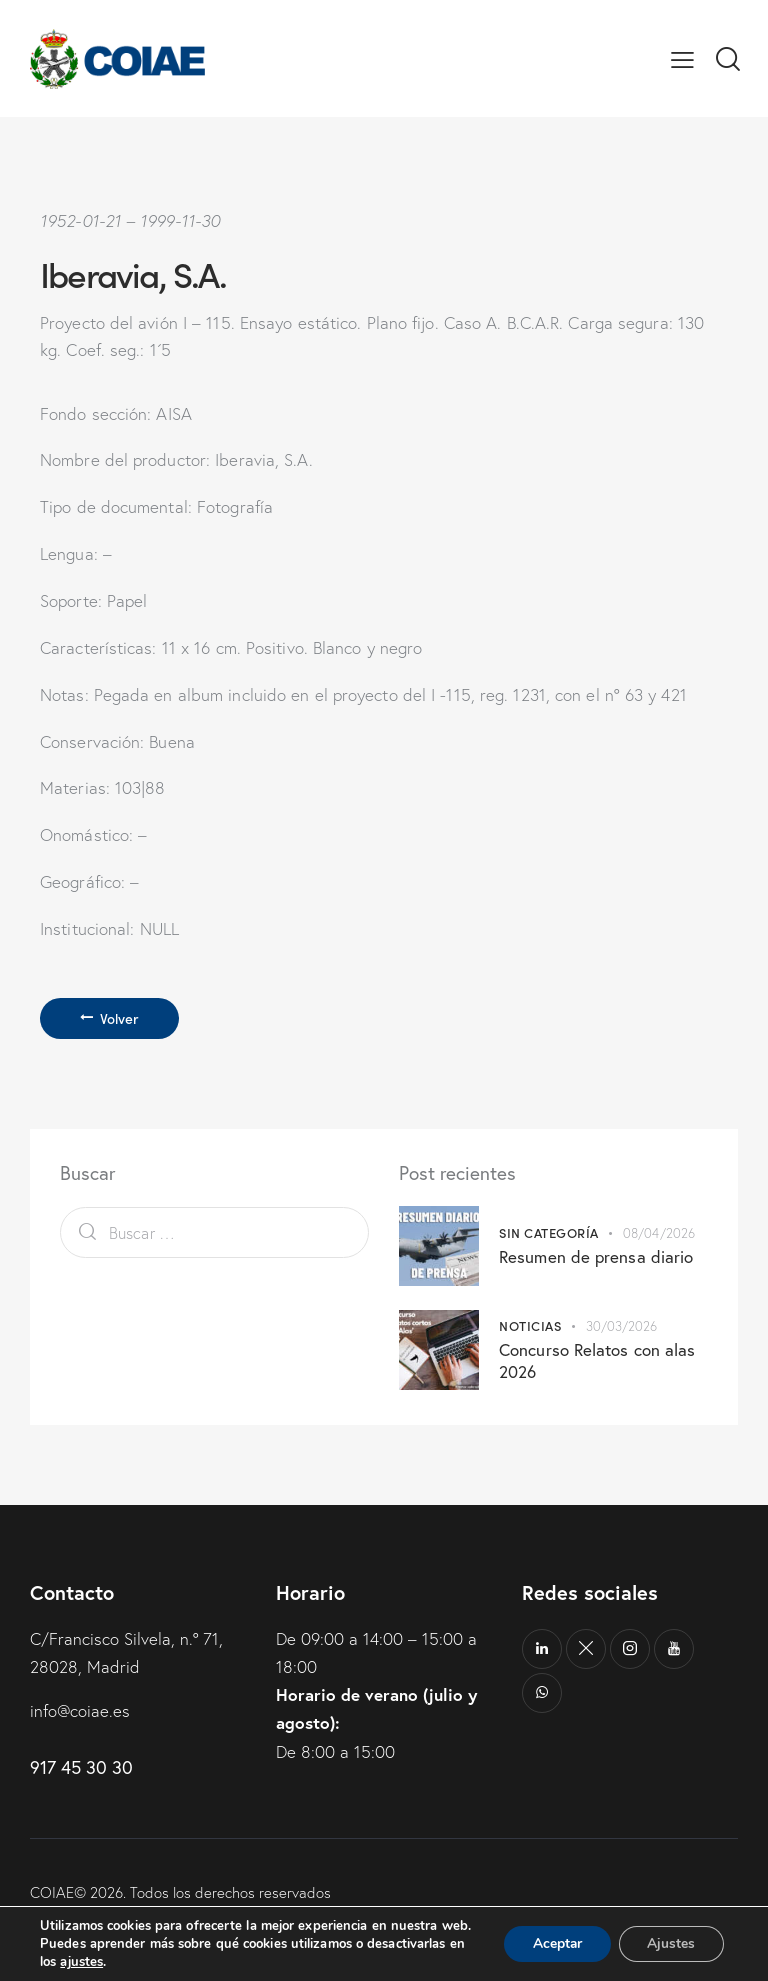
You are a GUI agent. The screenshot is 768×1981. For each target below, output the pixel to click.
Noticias (530, 1326)
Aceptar (553, 1934)
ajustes (81, 1962)
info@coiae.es (80, 1710)
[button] (682, 58)
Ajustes (670, 1934)
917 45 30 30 (81, 1767)
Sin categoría (549, 1232)
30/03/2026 (622, 1327)
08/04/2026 (659, 1233)
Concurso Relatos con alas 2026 (597, 1361)
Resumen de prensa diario (596, 1256)
